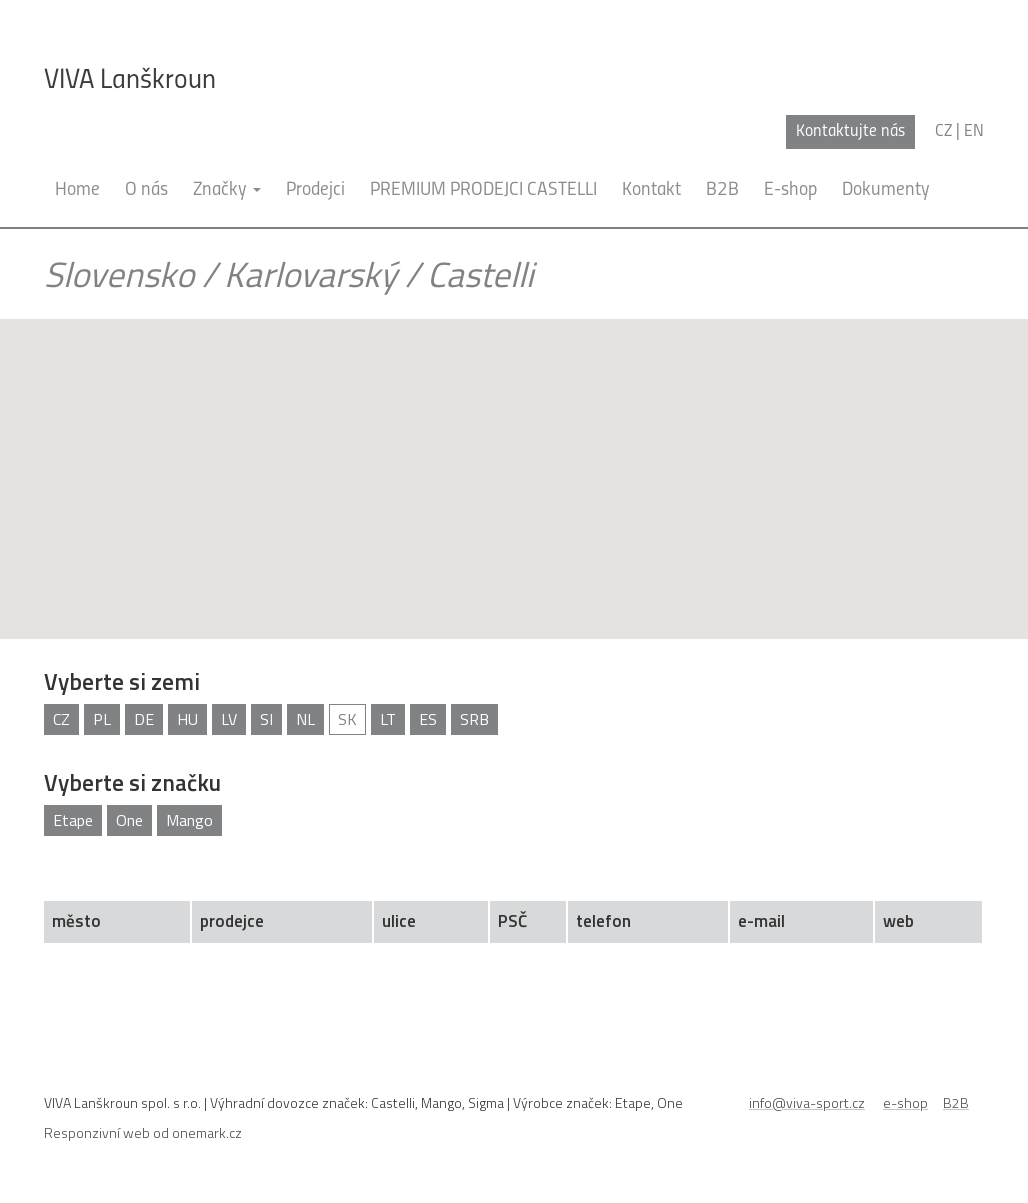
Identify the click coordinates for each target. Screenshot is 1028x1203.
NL (305, 719)
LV (229, 719)
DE (144, 719)
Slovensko (119, 274)
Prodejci (315, 190)
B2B (722, 190)
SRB (474, 719)
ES (428, 719)
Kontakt (651, 190)
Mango (189, 820)
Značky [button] (227, 190)
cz (943, 131)
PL (102, 719)
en (974, 131)
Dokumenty (886, 190)
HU (187, 719)
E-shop (790, 190)
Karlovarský (310, 274)
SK (347, 719)
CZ (61, 719)
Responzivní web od (143, 1132)
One (129, 820)
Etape (73, 820)
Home (77, 190)
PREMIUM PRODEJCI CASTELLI (483, 190)
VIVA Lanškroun (130, 81)
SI (266, 719)
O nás (146, 190)
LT (388, 719)
